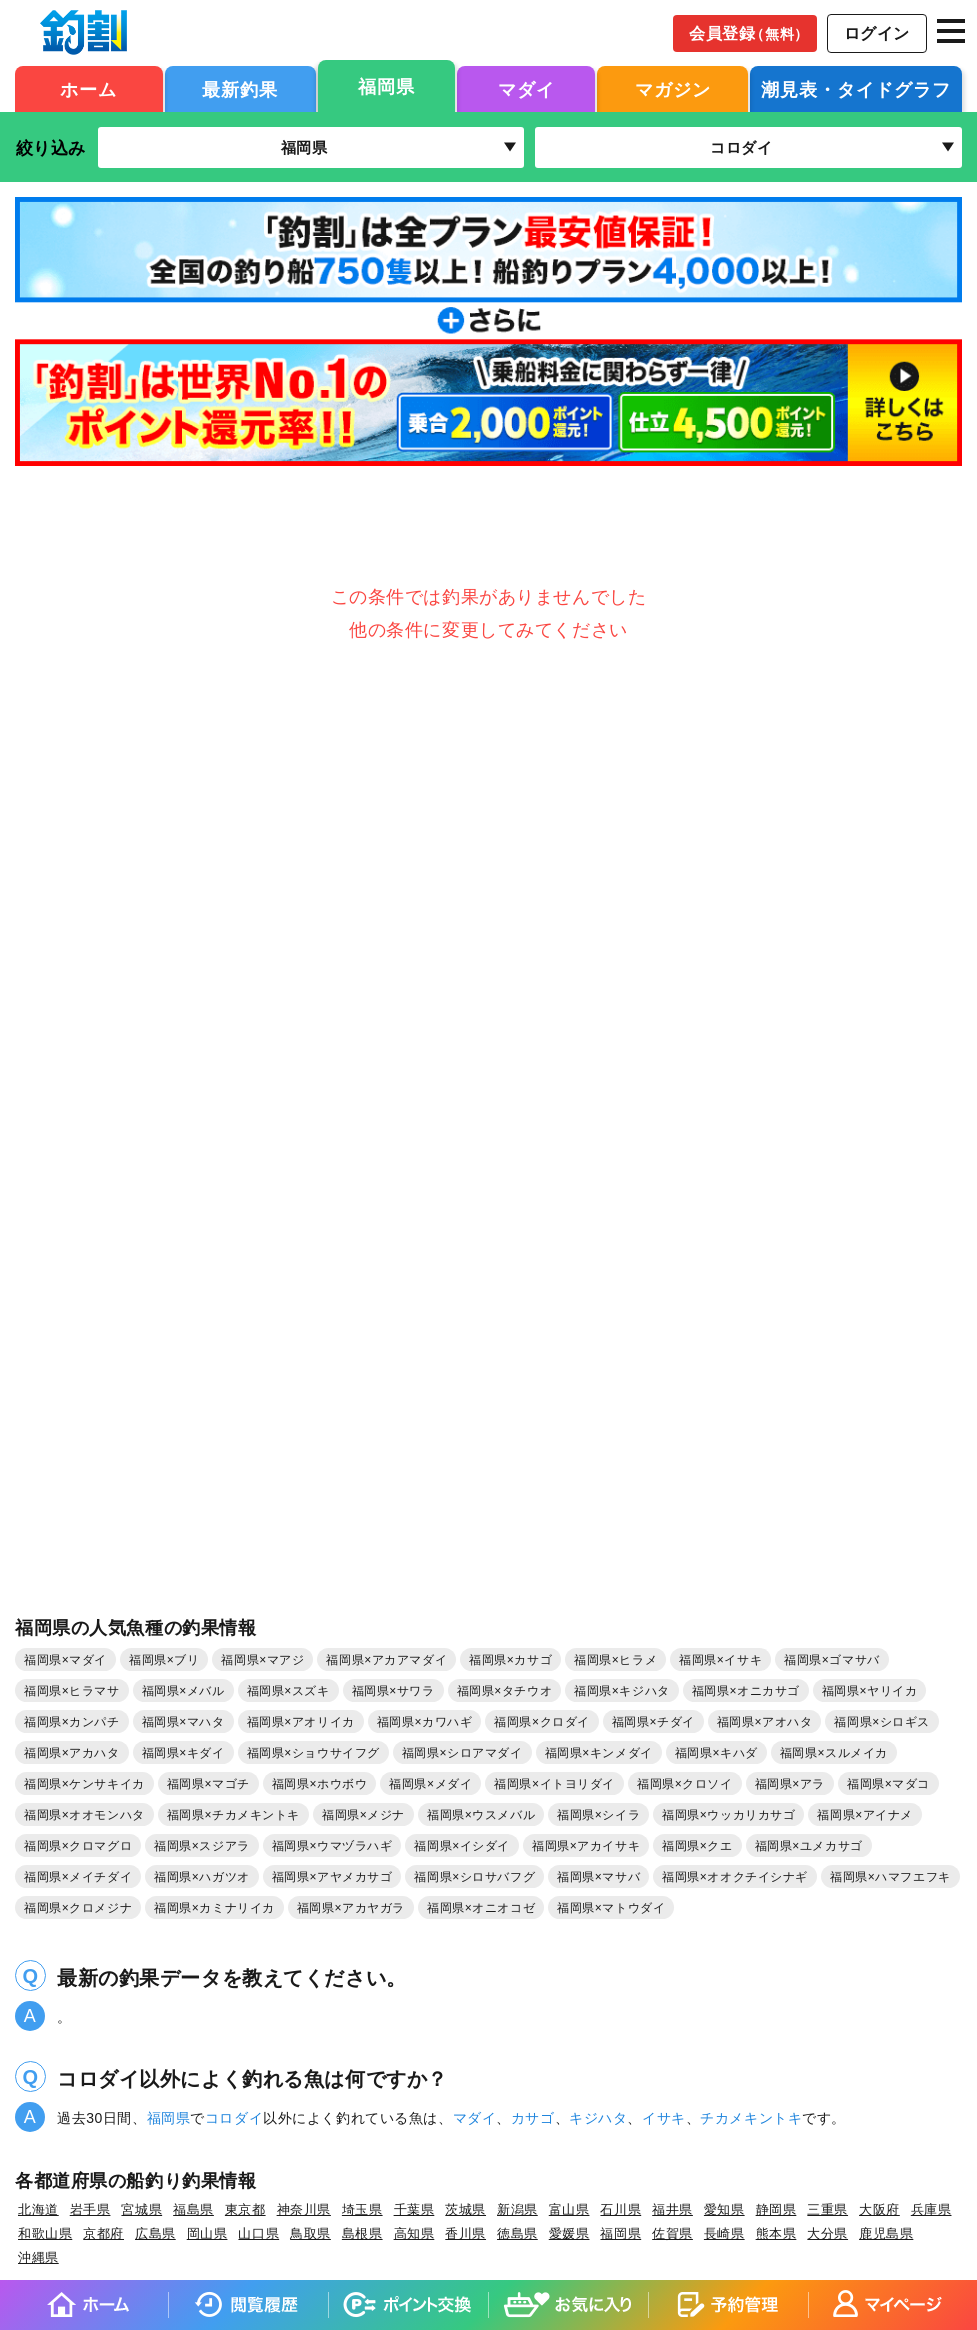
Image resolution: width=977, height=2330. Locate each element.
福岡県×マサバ (598, 1877)
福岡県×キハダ (716, 1753)
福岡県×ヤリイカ (870, 1691)
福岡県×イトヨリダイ (554, 1784)
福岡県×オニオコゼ (481, 1908)
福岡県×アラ (790, 1784)
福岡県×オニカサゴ (746, 1691)
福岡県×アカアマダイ (386, 1660)
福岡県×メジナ (363, 1815)
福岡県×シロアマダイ (462, 1753)
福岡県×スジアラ (202, 1846)
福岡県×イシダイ (462, 1846)
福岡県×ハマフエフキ (890, 1877)
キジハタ (598, 2118)
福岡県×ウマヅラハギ (332, 1846)
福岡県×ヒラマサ (72, 1691)
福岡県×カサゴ (510, 1660)
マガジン (673, 90)
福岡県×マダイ (65, 1660)
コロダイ (234, 2118)
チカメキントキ (751, 2118)
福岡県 (386, 87)
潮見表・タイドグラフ (856, 90)
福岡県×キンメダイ (599, 1753)
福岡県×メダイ (430, 1784)
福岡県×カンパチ (72, 1722)
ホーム (88, 90)
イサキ (664, 2118)
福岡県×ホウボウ (320, 1784)
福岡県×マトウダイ (611, 1908)
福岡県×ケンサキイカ (84, 1784)
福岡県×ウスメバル (481, 1815)
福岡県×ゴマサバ (832, 1660)
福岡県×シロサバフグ (474, 1877)
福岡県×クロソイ (685, 1784)
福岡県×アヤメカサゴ (332, 1877)
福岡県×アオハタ (765, 1722)
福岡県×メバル (183, 1691)
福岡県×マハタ (183, 1722)
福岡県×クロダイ (542, 1722)
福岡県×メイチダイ (78, 1877)
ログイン (877, 33)
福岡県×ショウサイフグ (313, 1753)
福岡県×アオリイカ (301, 1722)
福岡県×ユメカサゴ (809, 1846)
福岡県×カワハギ (425, 1722)
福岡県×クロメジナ (78, 1908)
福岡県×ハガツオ (202, 1877)
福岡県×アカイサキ (586, 1846)
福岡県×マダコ (888, 1784)
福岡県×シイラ (598, 1815)
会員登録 (749, 33)
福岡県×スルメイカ (834, 1753)
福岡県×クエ (697, 1846)
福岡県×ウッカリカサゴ (728, 1815)
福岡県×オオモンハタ (84, 1815)
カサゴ (533, 2118)
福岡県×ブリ (164, 1660)
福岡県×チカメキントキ (233, 1815)
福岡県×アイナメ (865, 1815)
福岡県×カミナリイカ (214, 1908)
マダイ (526, 90)
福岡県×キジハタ (622, 1691)
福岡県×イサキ (720, 1660)
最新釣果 (240, 90)
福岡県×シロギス (882, 1722)
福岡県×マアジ (262, 1660)
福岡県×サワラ (393, 1691)
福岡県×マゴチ (208, 1784)
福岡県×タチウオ (505, 1691)
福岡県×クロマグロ (78, 1846)
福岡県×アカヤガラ (351, 1908)
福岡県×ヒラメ (615, 1660)
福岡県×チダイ (653, 1722)
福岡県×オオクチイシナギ (735, 1877)
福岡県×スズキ (288, 1691)
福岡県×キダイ (183, 1753)
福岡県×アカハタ (72, 1753)
